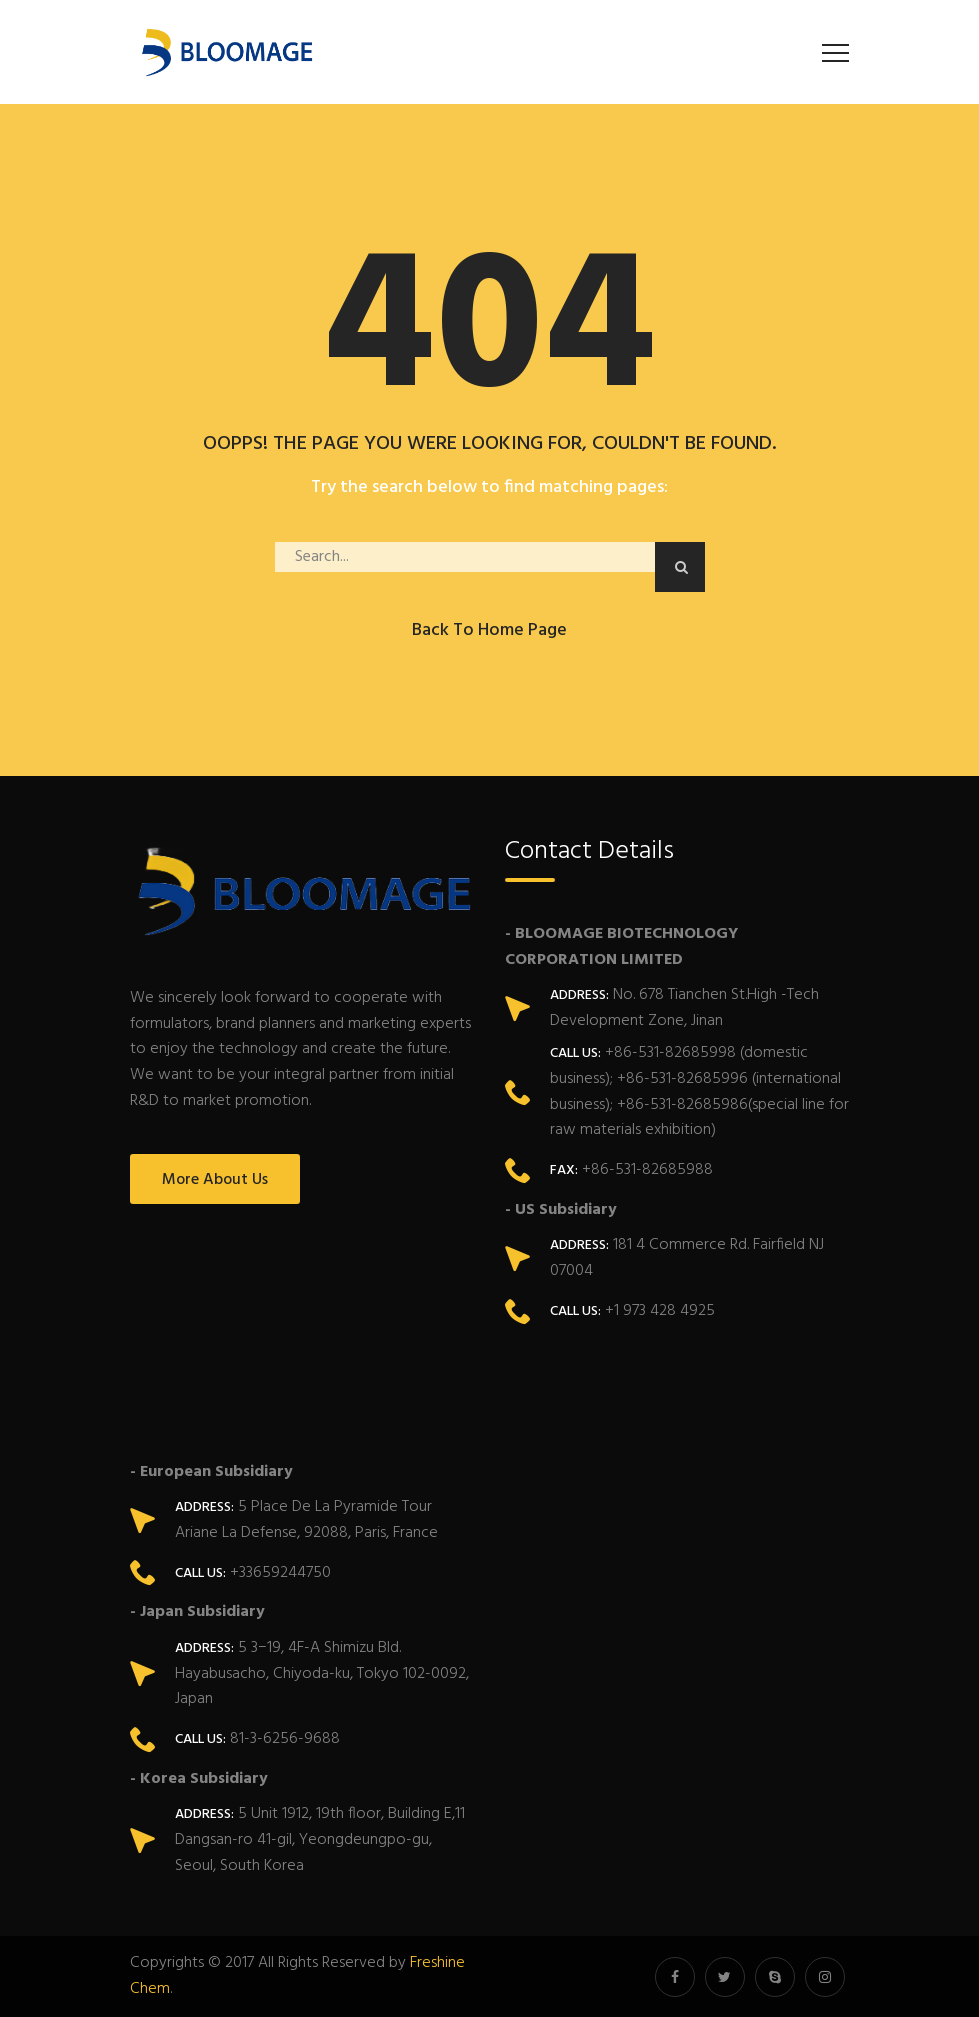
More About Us (215, 1180)
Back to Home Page (489, 630)
